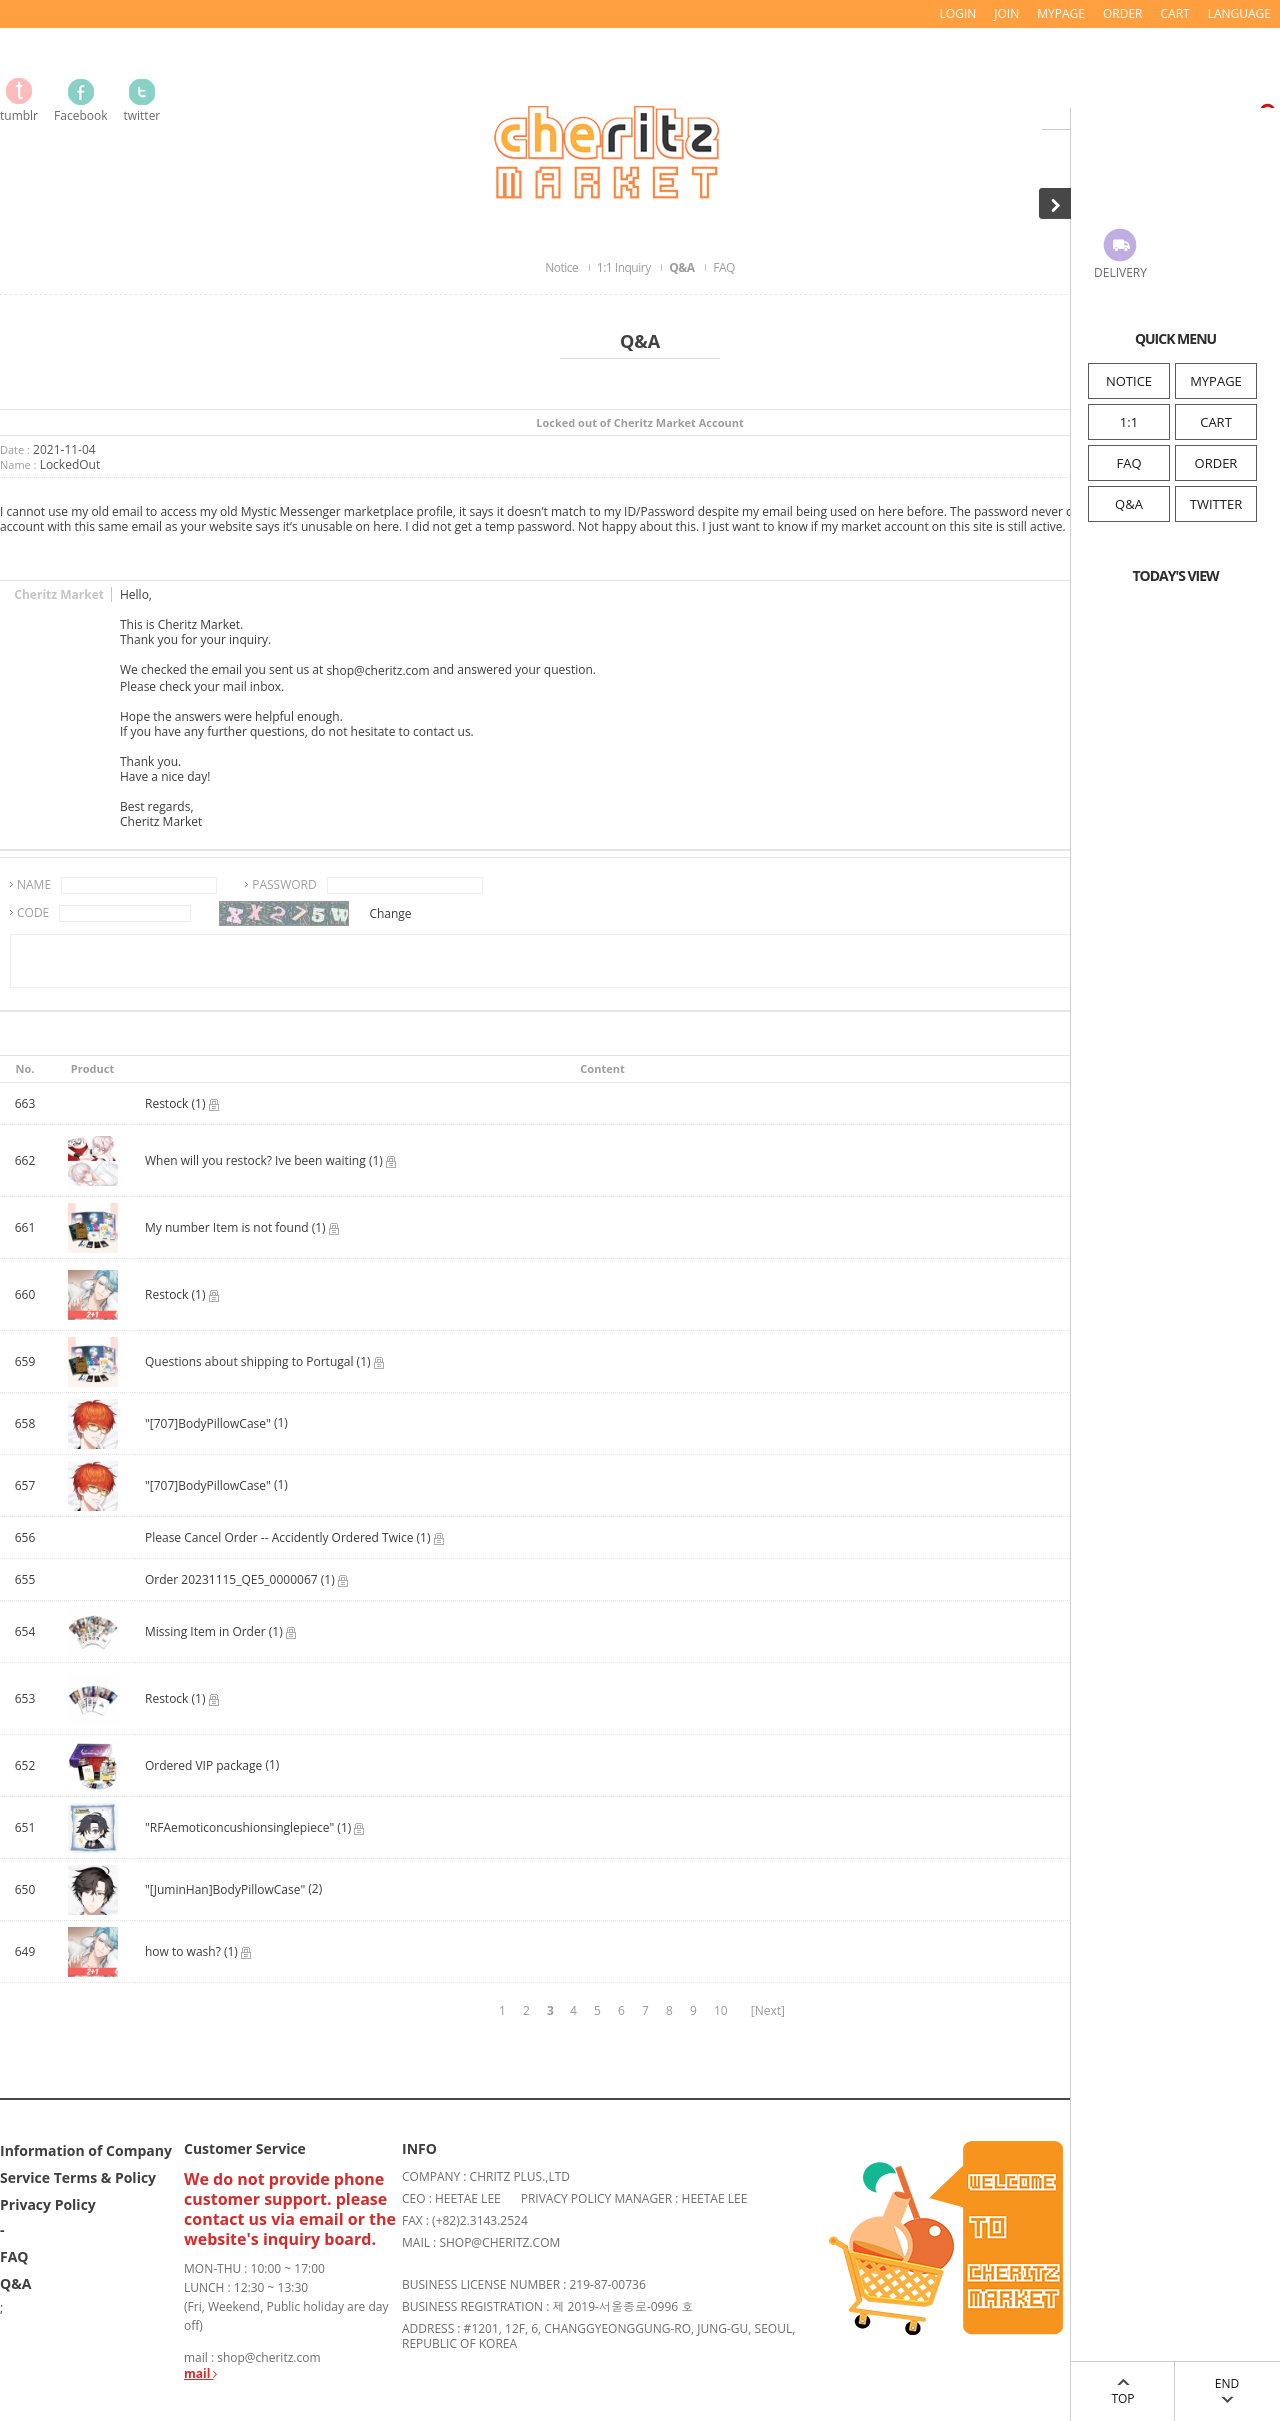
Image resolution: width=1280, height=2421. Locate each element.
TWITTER (1216, 504)
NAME (34, 884)
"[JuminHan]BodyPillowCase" (225, 1890)
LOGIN (958, 13)
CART (1216, 422)
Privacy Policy (48, 2203)
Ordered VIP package (203, 1766)
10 (721, 2010)
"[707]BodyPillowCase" (208, 1424)
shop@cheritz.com (377, 671)
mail (200, 2373)
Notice (563, 267)
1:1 (1129, 422)
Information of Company (86, 2149)
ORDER (1216, 463)
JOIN (1006, 13)
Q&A (1129, 504)
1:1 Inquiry (625, 267)
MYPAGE (1216, 381)
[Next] (768, 2010)
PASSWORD (284, 884)
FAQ (1128, 463)
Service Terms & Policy (78, 2176)
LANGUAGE (1239, 13)
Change (390, 913)
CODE (33, 912)
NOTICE (1129, 381)
